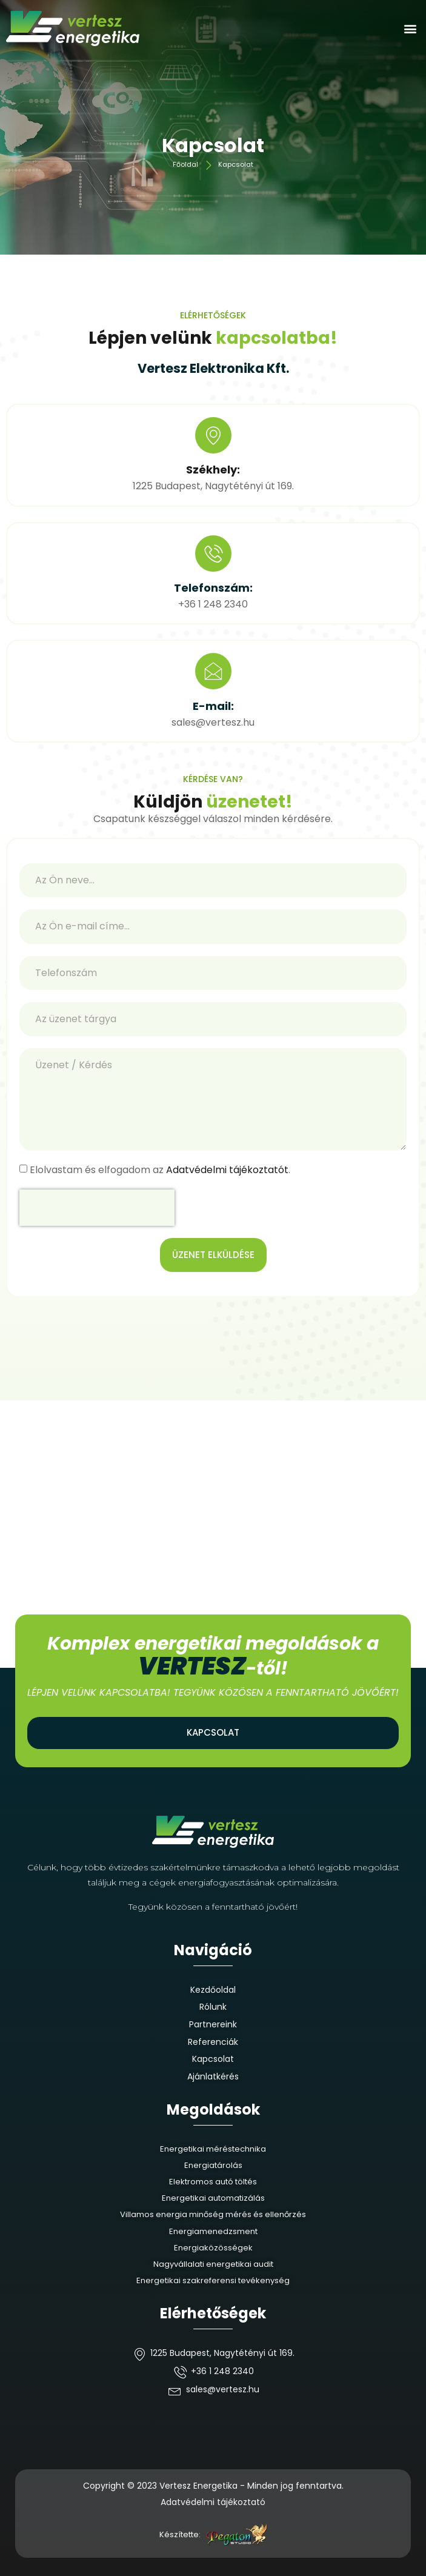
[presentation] (97, 1207)
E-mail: (213, 706)
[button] (410, 29)
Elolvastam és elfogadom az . (160, 1170)
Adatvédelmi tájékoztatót (227, 1170)
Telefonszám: (213, 587)
